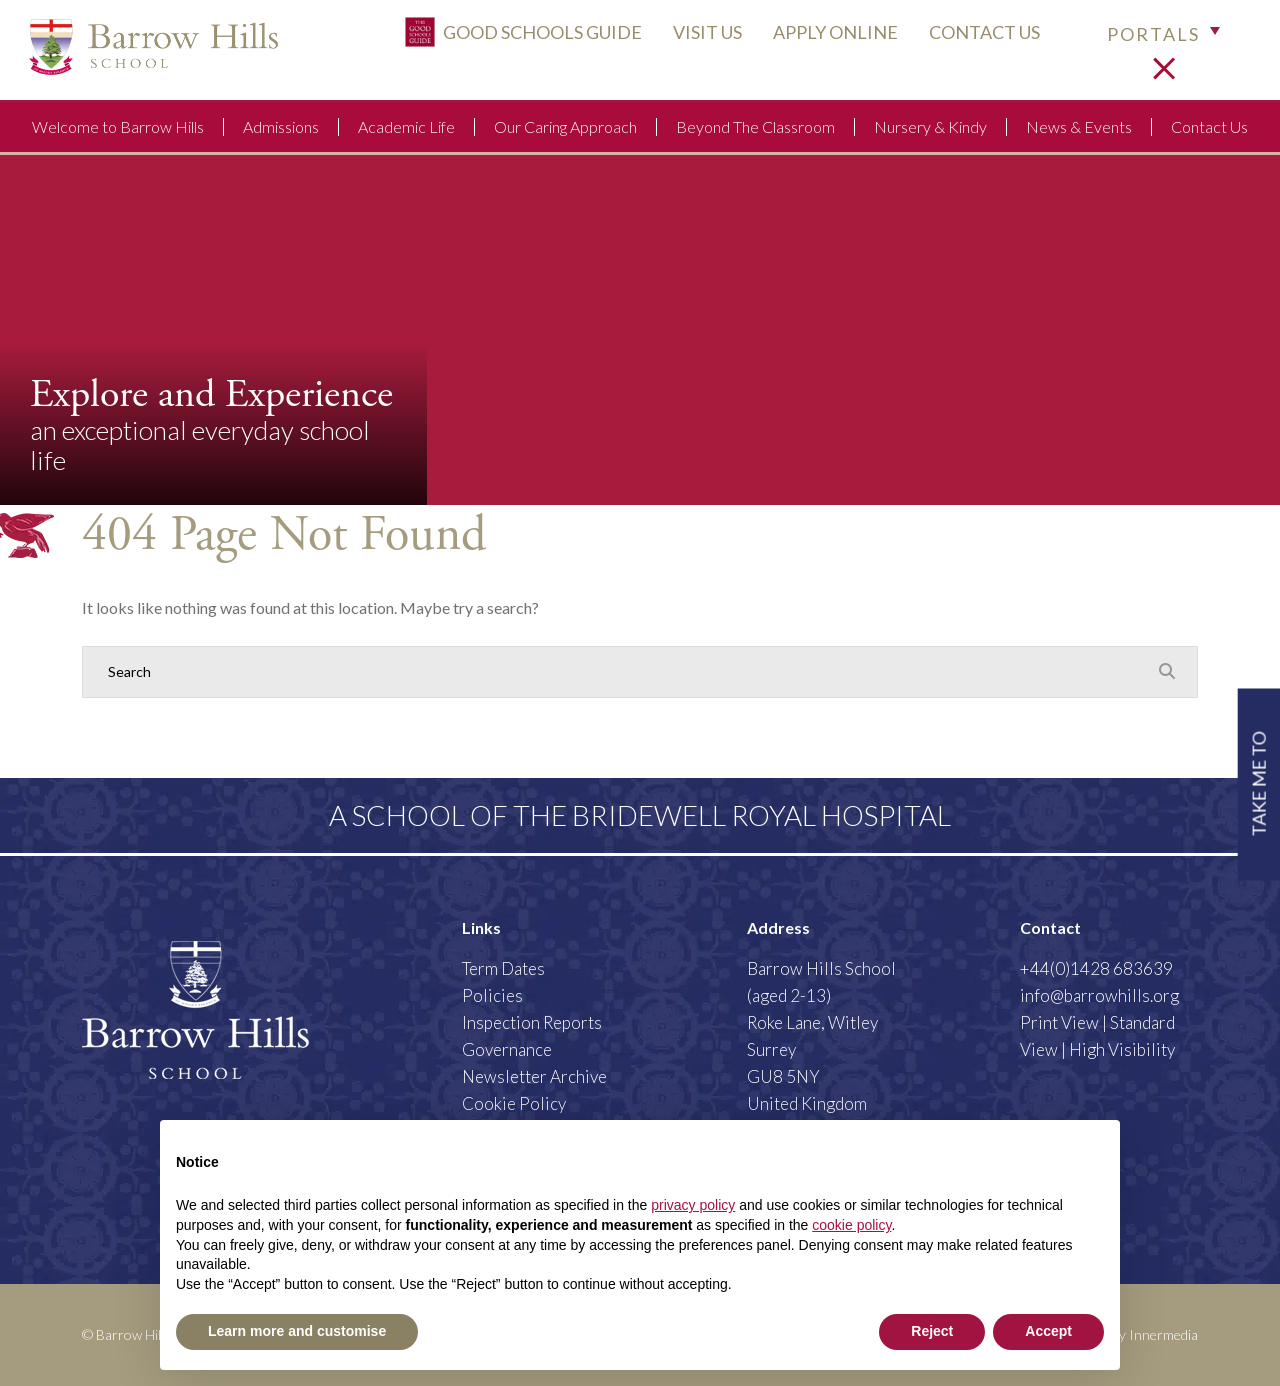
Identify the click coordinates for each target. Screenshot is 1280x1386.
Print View (1059, 1022)
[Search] (620, 672)
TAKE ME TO (1258, 783)
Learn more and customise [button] (297, 1331)
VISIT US (694, 37)
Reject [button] (932, 1331)
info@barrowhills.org (1099, 995)
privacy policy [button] (693, 1205)
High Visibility (1122, 1049)
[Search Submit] (1167, 671)
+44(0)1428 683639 (1096, 968)
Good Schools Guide (510, 37)
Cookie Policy (514, 1103)
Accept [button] (1048, 1331)
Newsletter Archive (534, 1076)
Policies (492, 995)
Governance (507, 1049)
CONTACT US (971, 37)
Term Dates (503, 968)
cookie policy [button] (851, 1225)
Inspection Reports (532, 1022)
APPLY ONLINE (822, 37)
